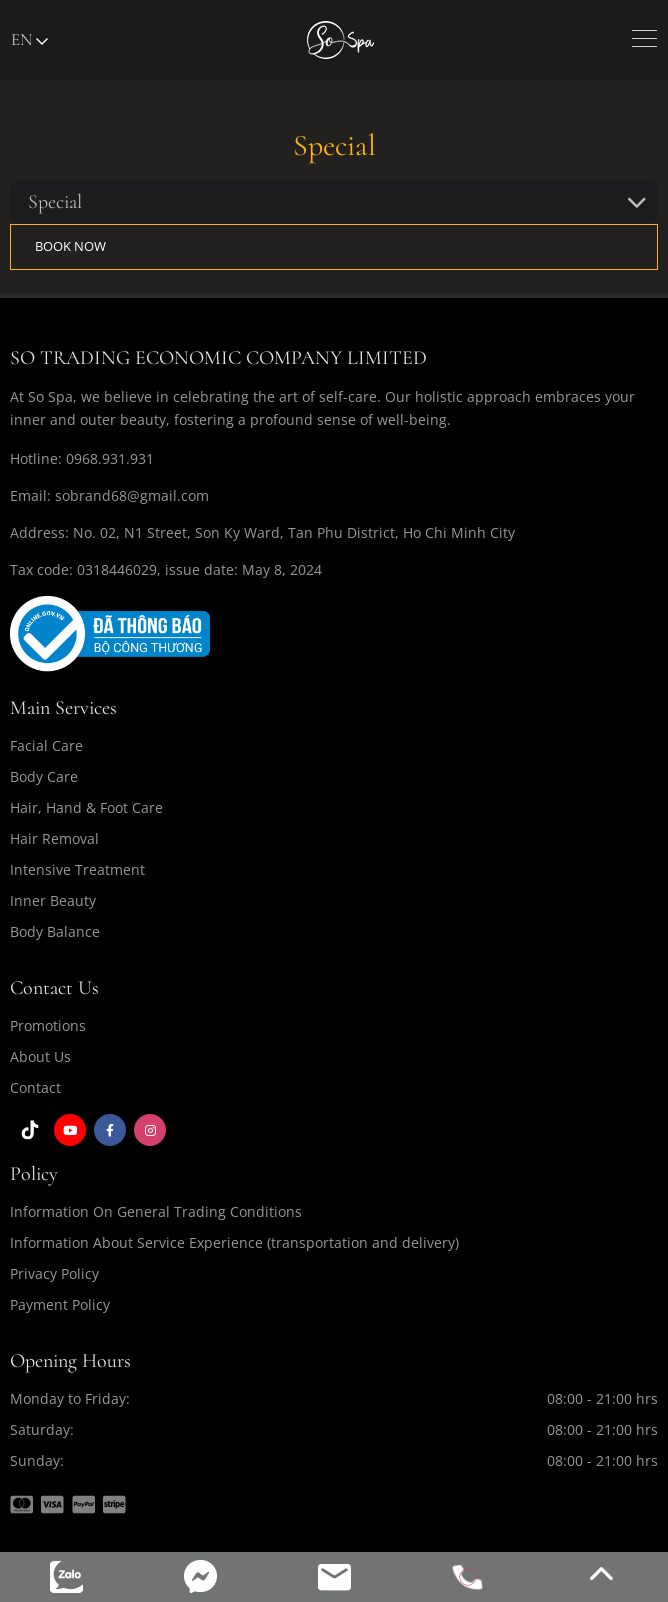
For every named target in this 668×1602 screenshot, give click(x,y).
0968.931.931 (110, 458)
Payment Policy (60, 1304)
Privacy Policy (54, 1273)
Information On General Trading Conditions (156, 1211)
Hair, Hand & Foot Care (86, 807)
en (29, 39)
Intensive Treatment (77, 869)
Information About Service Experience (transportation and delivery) (234, 1242)
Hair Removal (54, 838)
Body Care (44, 776)
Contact (35, 1087)
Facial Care (46, 745)
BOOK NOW (70, 246)
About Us (40, 1056)
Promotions (48, 1025)
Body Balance (55, 931)
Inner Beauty (53, 900)
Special (55, 202)
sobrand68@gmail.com (132, 495)
